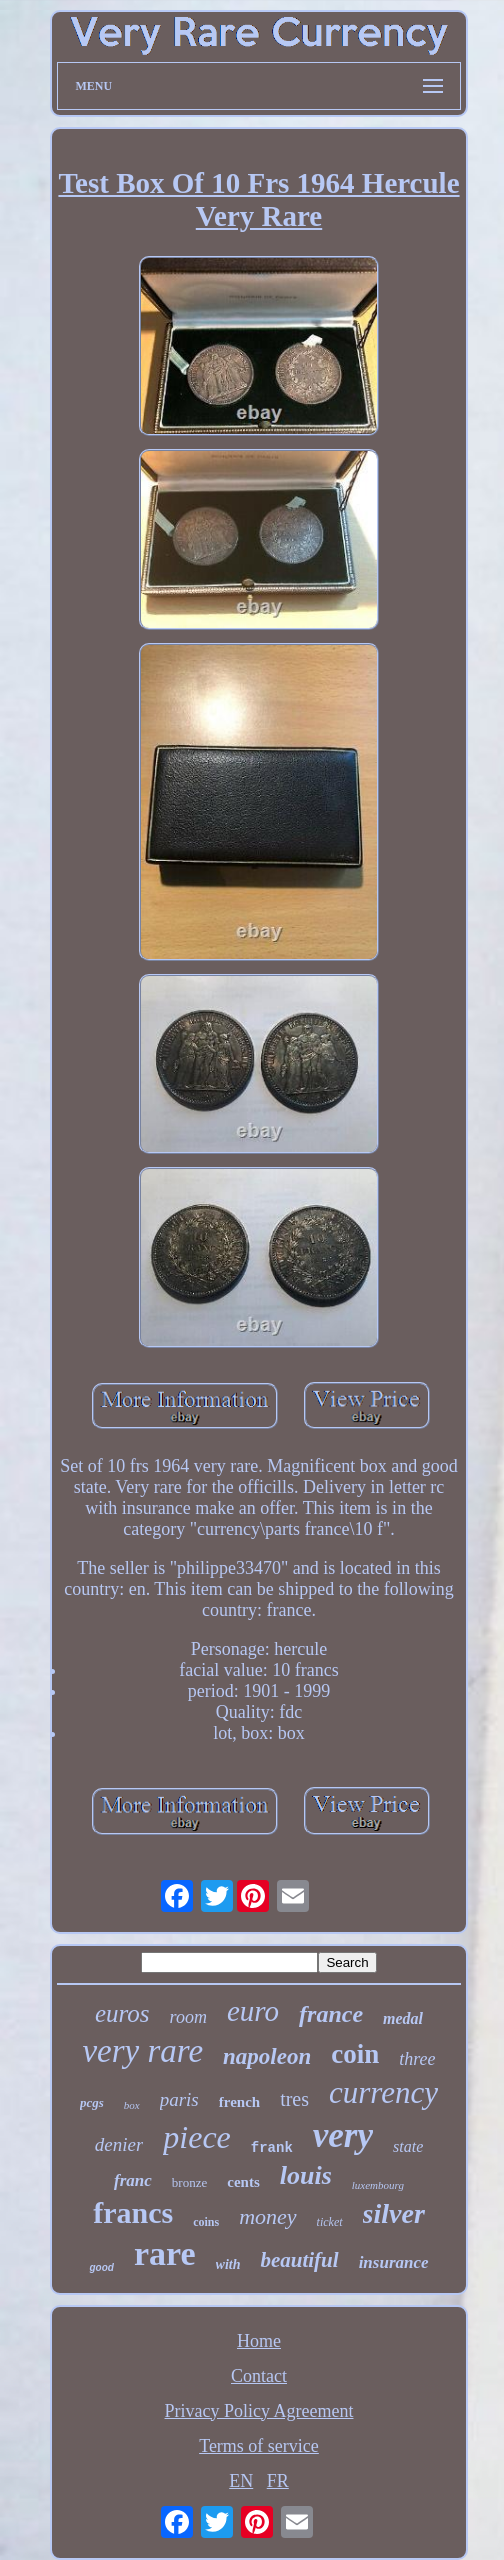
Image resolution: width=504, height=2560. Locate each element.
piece (197, 2137)
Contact (259, 2376)
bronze (189, 2182)
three (417, 2059)
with (228, 2264)
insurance (394, 2262)
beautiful (299, 2260)
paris (179, 2099)
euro (253, 2011)
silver (394, 2213)
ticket (330, 2222)
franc (133, 2180)
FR (278, 2481)
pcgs (92, 2102)
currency (383, 2092)
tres (294, 2099)
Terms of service (259, 2446)
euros (122, 2013)
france (331, 2014)
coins (206, 2222)
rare (165, 2253)
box (132, 2105)
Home (259, 2341)
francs (133, 2212)
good (101, 2267)
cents (243, 2182)
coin (355, 2054)
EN (241, 2481)
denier (119, 2144)
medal (403, 2018)
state (408, 2146)
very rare (142, 2051)
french (239, 2102)
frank (272, 2148)
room (188, 2017)
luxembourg (378, 2185)
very (343, 2135)
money (267, 2216)
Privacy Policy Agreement (259, 2411)
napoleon (267, 2056)
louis (306, 2175)
